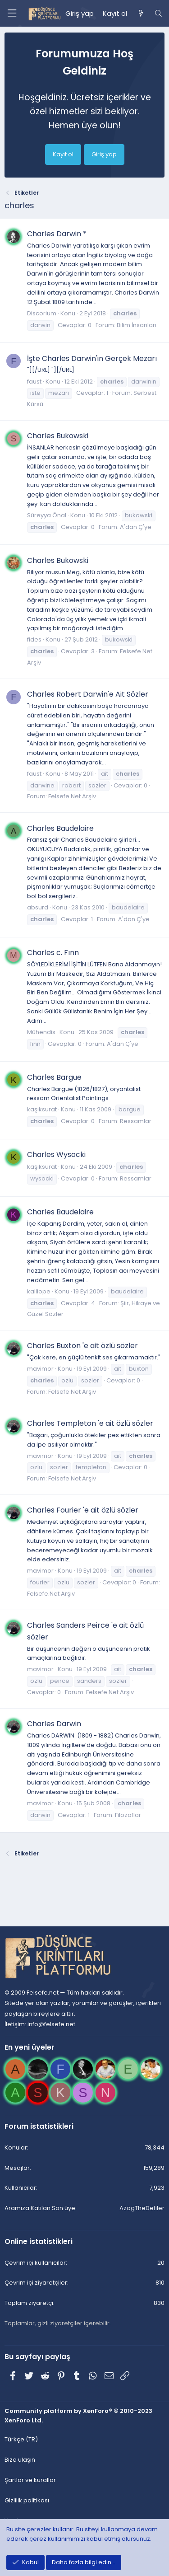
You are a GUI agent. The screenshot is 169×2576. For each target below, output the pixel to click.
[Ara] (158, 13)
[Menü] (12, 13)
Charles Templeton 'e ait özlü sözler (90, 1423)
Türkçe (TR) (21, 2439)
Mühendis (41, 1032)
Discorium (41, 313)
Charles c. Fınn (53, 952)
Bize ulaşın (20, 2459)
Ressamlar (135, 1121)
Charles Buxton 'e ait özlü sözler (82, 1345)
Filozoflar (128, 1815)
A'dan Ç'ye (135, 527)
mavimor (40, 1368)
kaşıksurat (42, 1109)
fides (34, 639)
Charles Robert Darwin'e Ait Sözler (87, 694)
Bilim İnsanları (136, 325)
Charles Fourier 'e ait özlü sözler (82, 1510)
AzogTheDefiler (141, 2208)
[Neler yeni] (140, 13)
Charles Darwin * (57, 234)
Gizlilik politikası (27, 2500)
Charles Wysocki (56, 1154)
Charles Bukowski (57, 436)
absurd (37, 907)
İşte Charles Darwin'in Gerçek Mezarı (92, 358)
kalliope (38, 1291)
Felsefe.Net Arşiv (72, 796)
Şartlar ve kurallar (30, 2480)
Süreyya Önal (46, 515)
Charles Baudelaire (60, 828)
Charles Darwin (54, 1724)
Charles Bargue (54, 1077)
